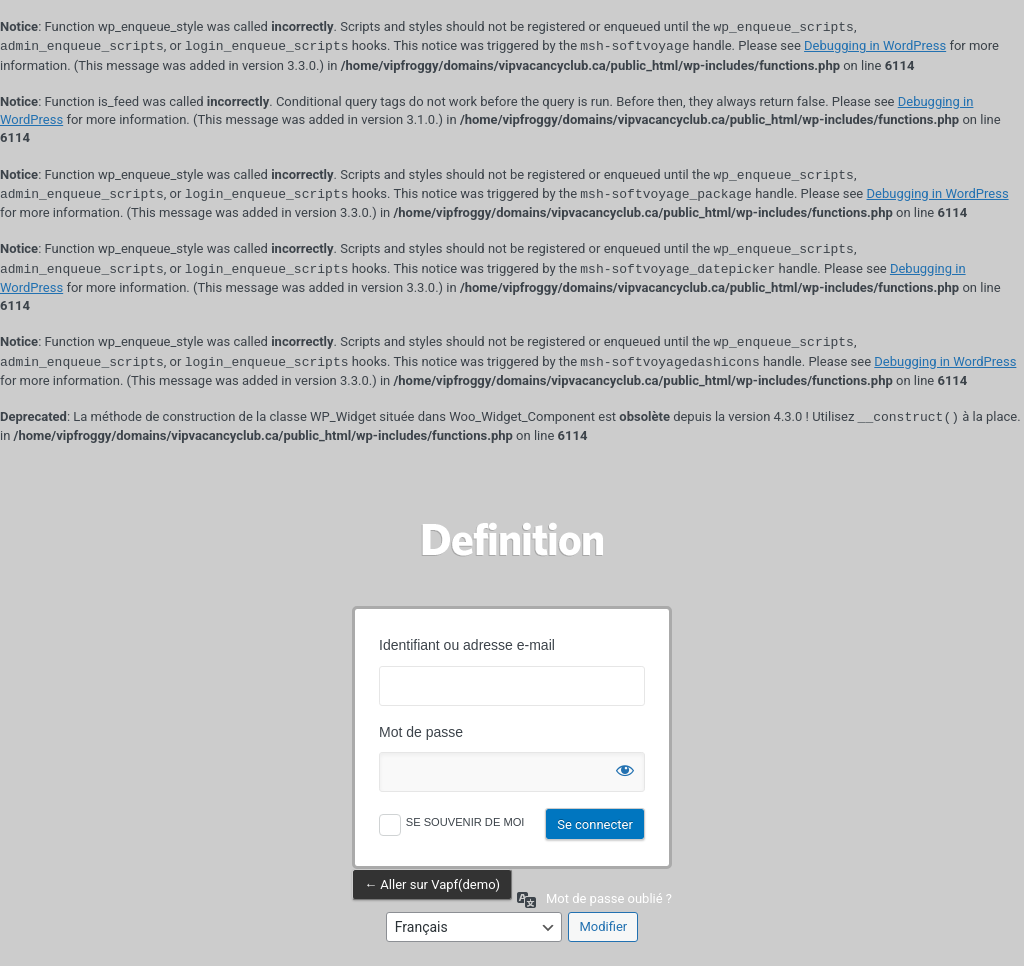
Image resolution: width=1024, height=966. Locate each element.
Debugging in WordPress (875, 46)
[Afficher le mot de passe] (625, 766)
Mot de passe (421, 732)
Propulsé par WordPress (512, 539)
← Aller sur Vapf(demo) (432, 884)
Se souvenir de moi (465, 822)
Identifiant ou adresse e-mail (467, 645)
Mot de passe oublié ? (609, 898)
